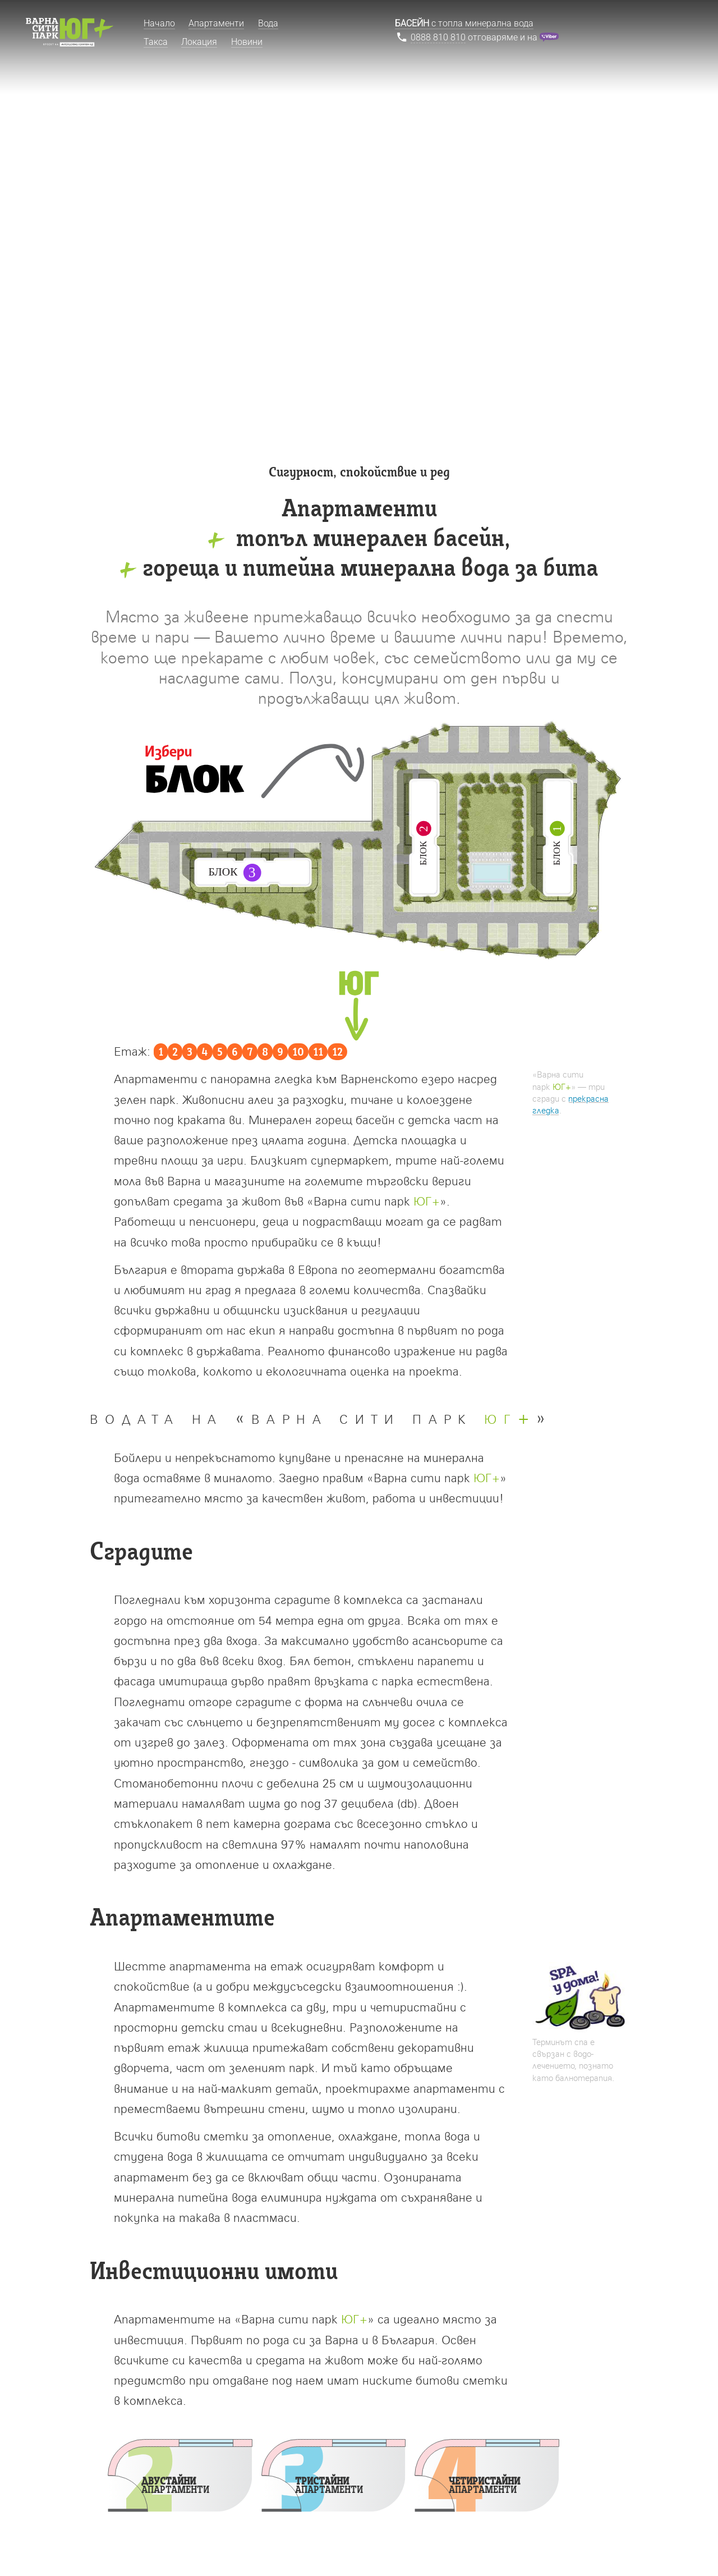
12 (337, 1052)
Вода (268, 23)
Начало (159, 23)
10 (298, 1052)
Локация (199, 41)
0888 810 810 (438, 37)
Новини (247, 41)
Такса (156, 41)
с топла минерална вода (464, 23)
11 (318, 1052)
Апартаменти (216, 23)
